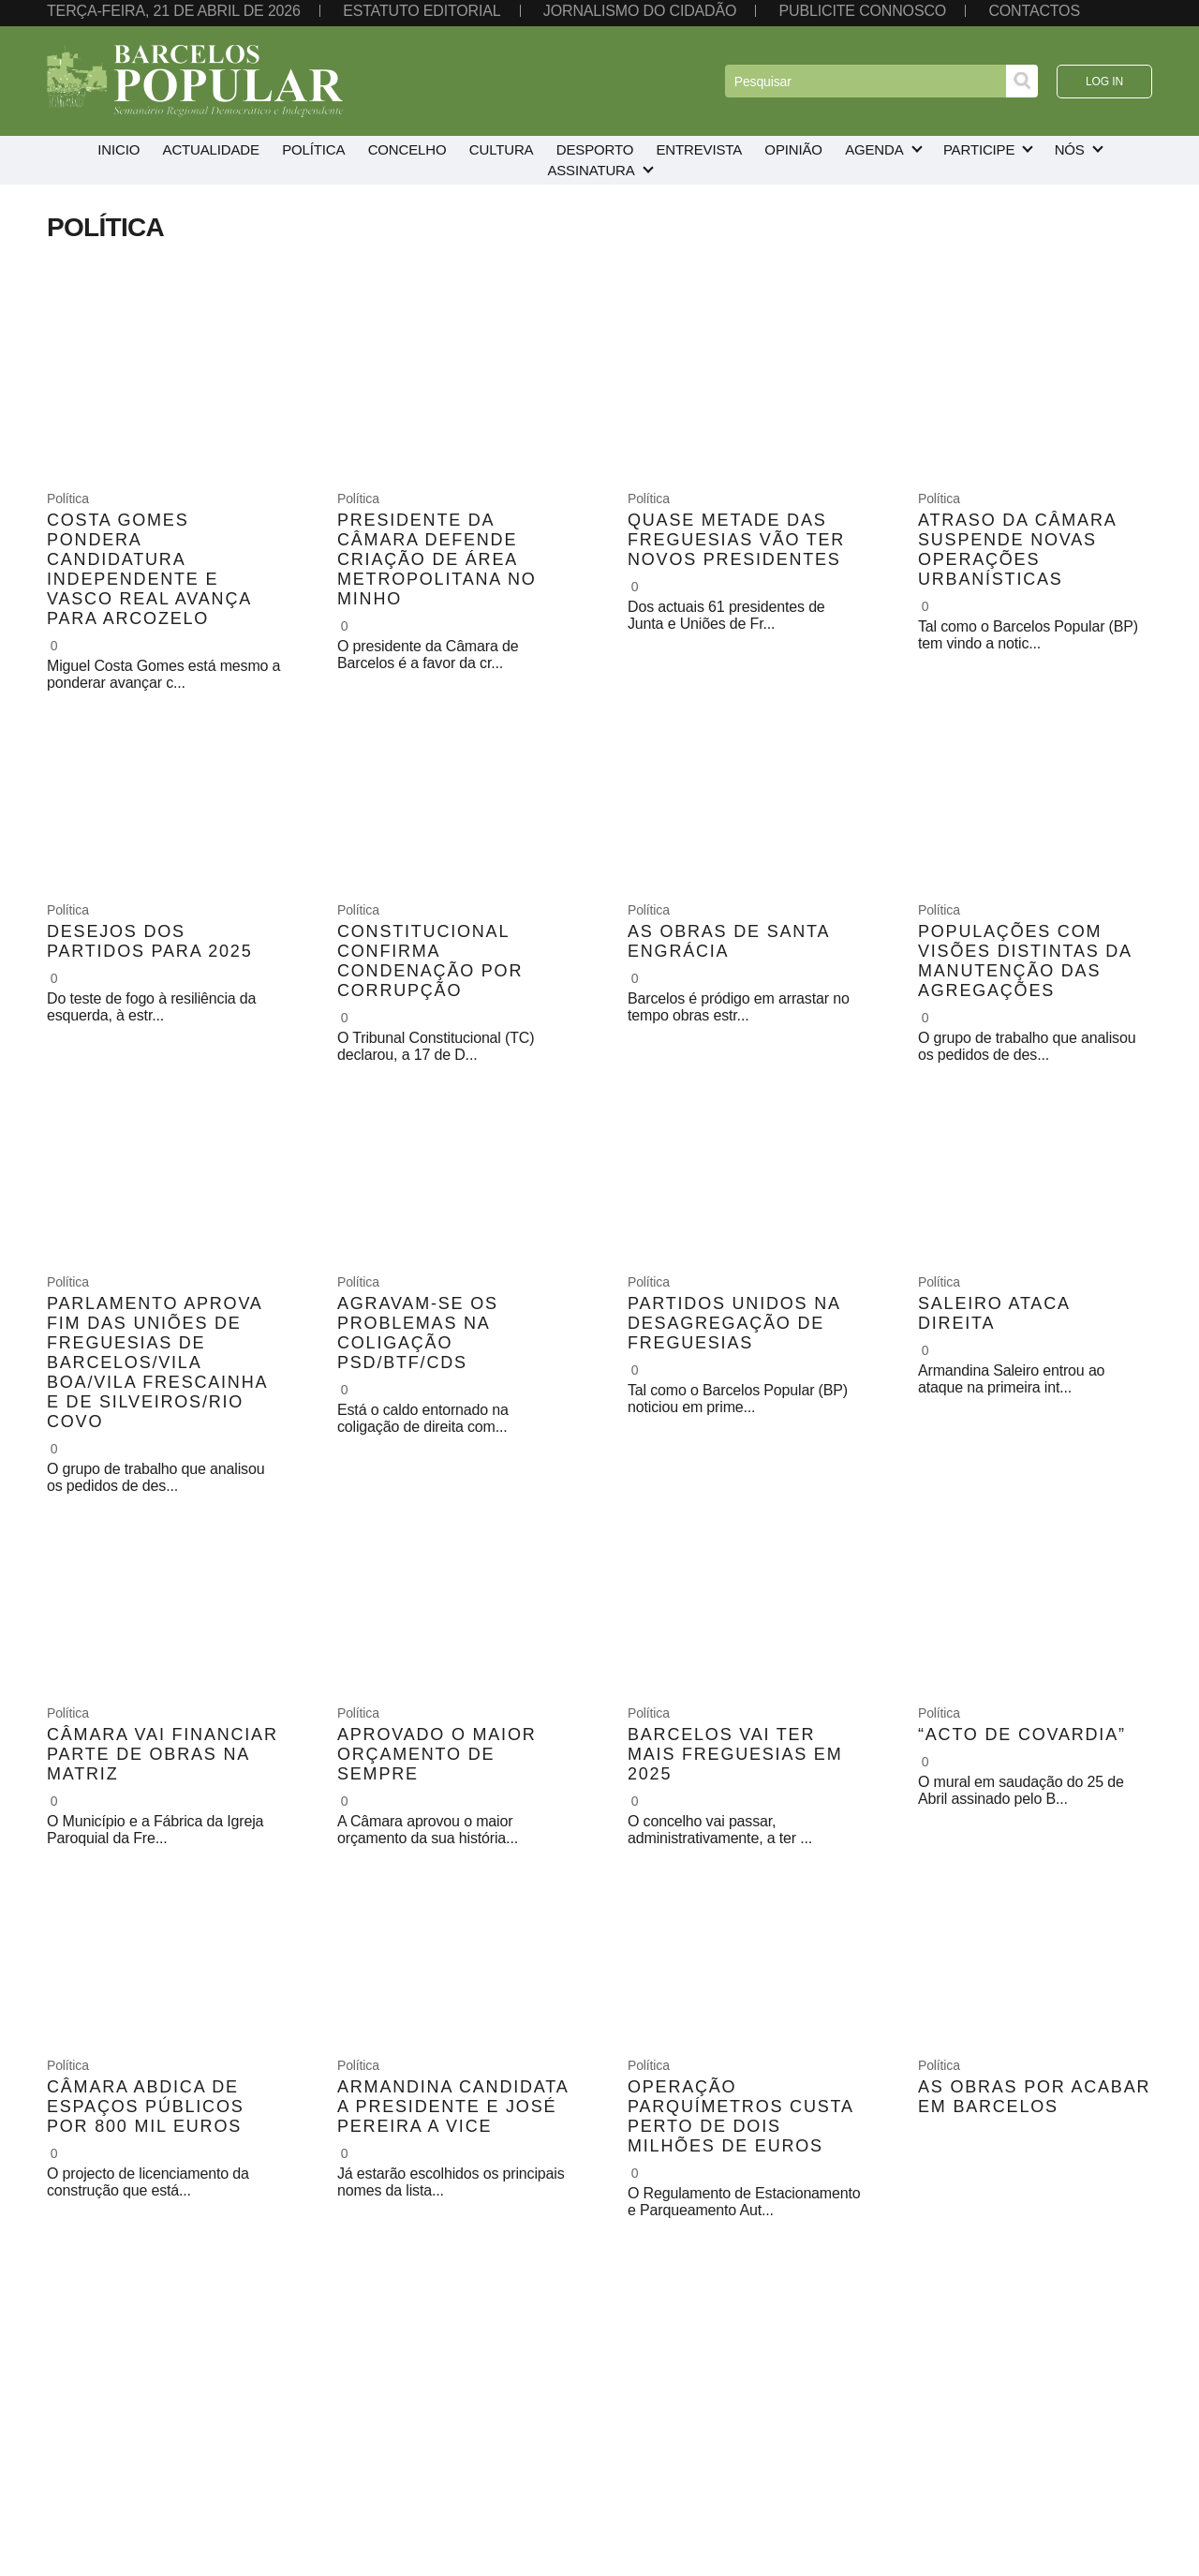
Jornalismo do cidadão (639, 11)
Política (68, 498)
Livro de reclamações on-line (119, 2506)
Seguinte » (800, 2276)
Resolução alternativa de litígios (127, 2491)
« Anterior (394, 2276)
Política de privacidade (102, 2461)
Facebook (1067, 2446)
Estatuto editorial (421, 11)
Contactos (1034, 11)
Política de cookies (90, 2476)
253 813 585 (359, 2453)
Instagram (1067, 2470)
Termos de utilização (96, 2446)
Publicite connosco (862, 11)
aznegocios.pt (158, 2563)
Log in (1104, 81)
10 (730, 2276)
